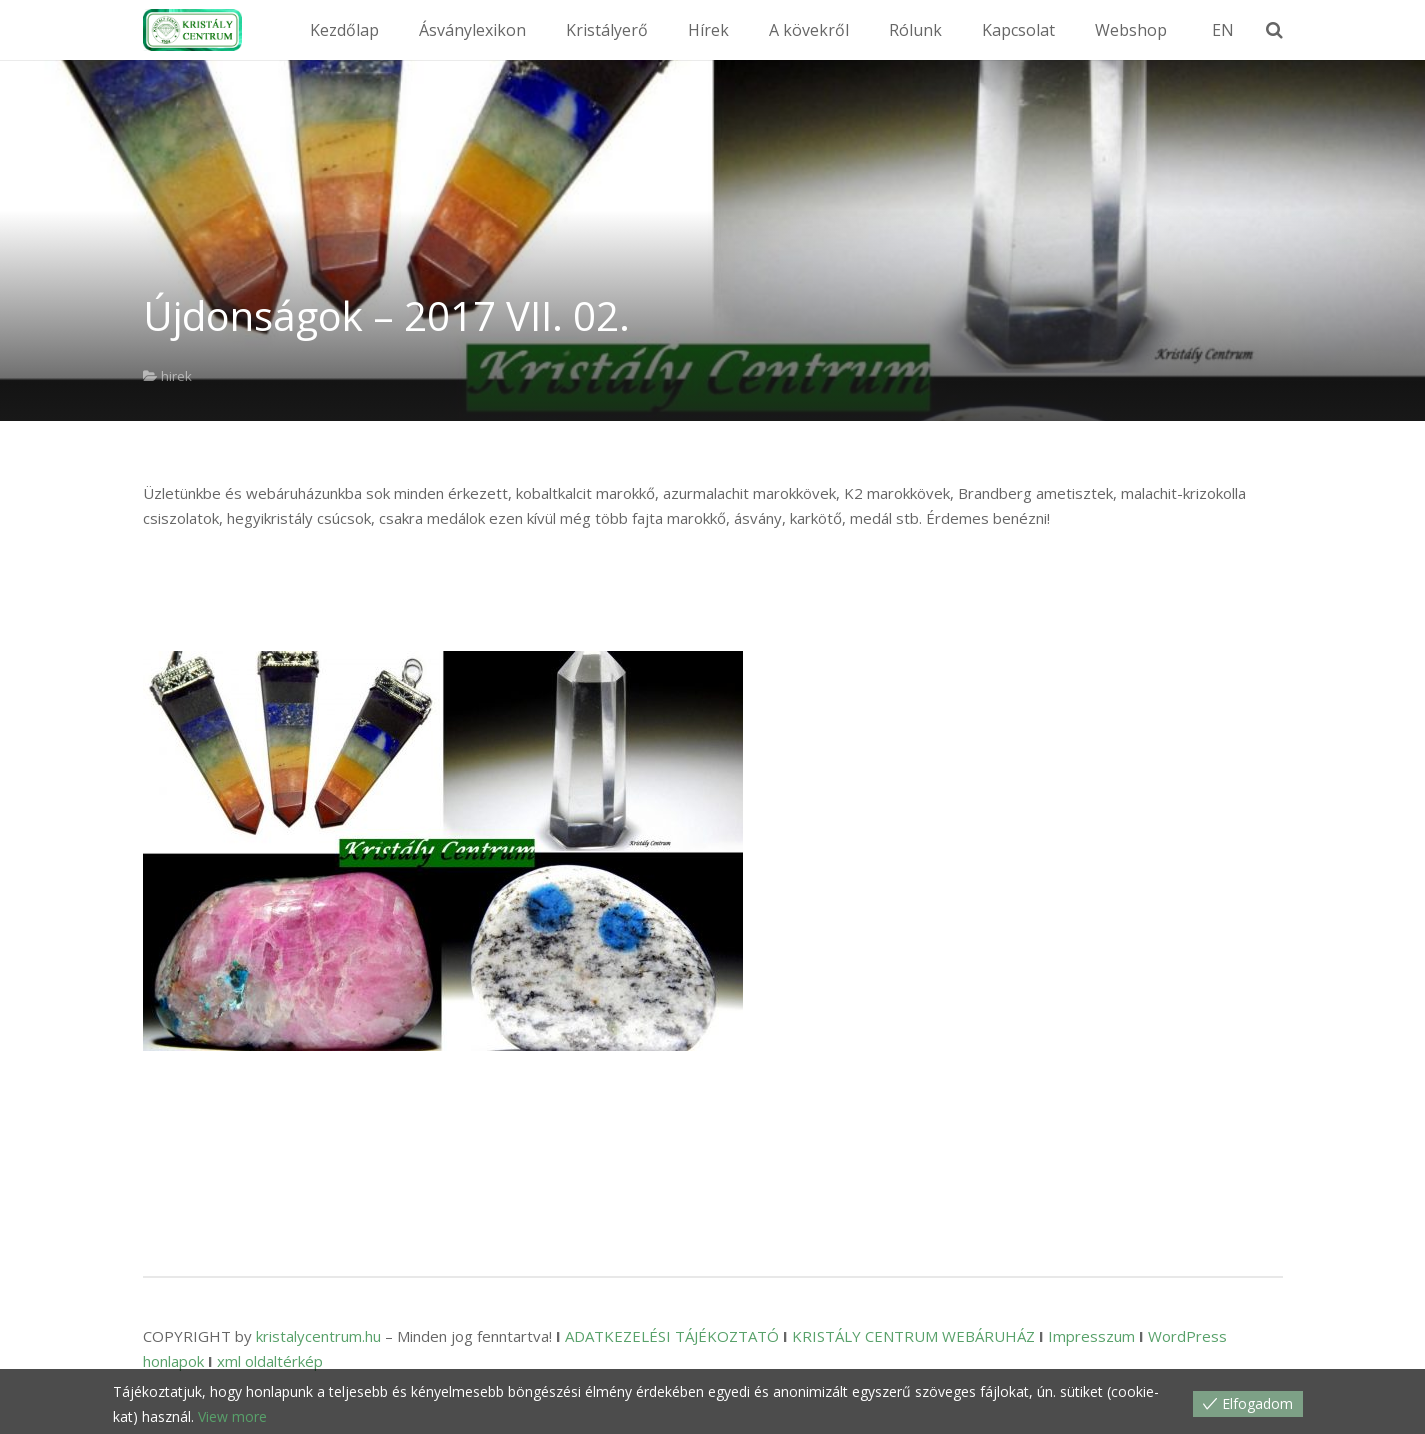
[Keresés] (1288, 30)
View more (232, 1416)
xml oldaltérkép (270, 1361)
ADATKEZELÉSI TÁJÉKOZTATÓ (672, 1336)
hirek (176, 376)
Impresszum (1091, 1336)
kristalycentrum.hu (318, 1336)
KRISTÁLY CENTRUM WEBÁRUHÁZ (913, 1336)
